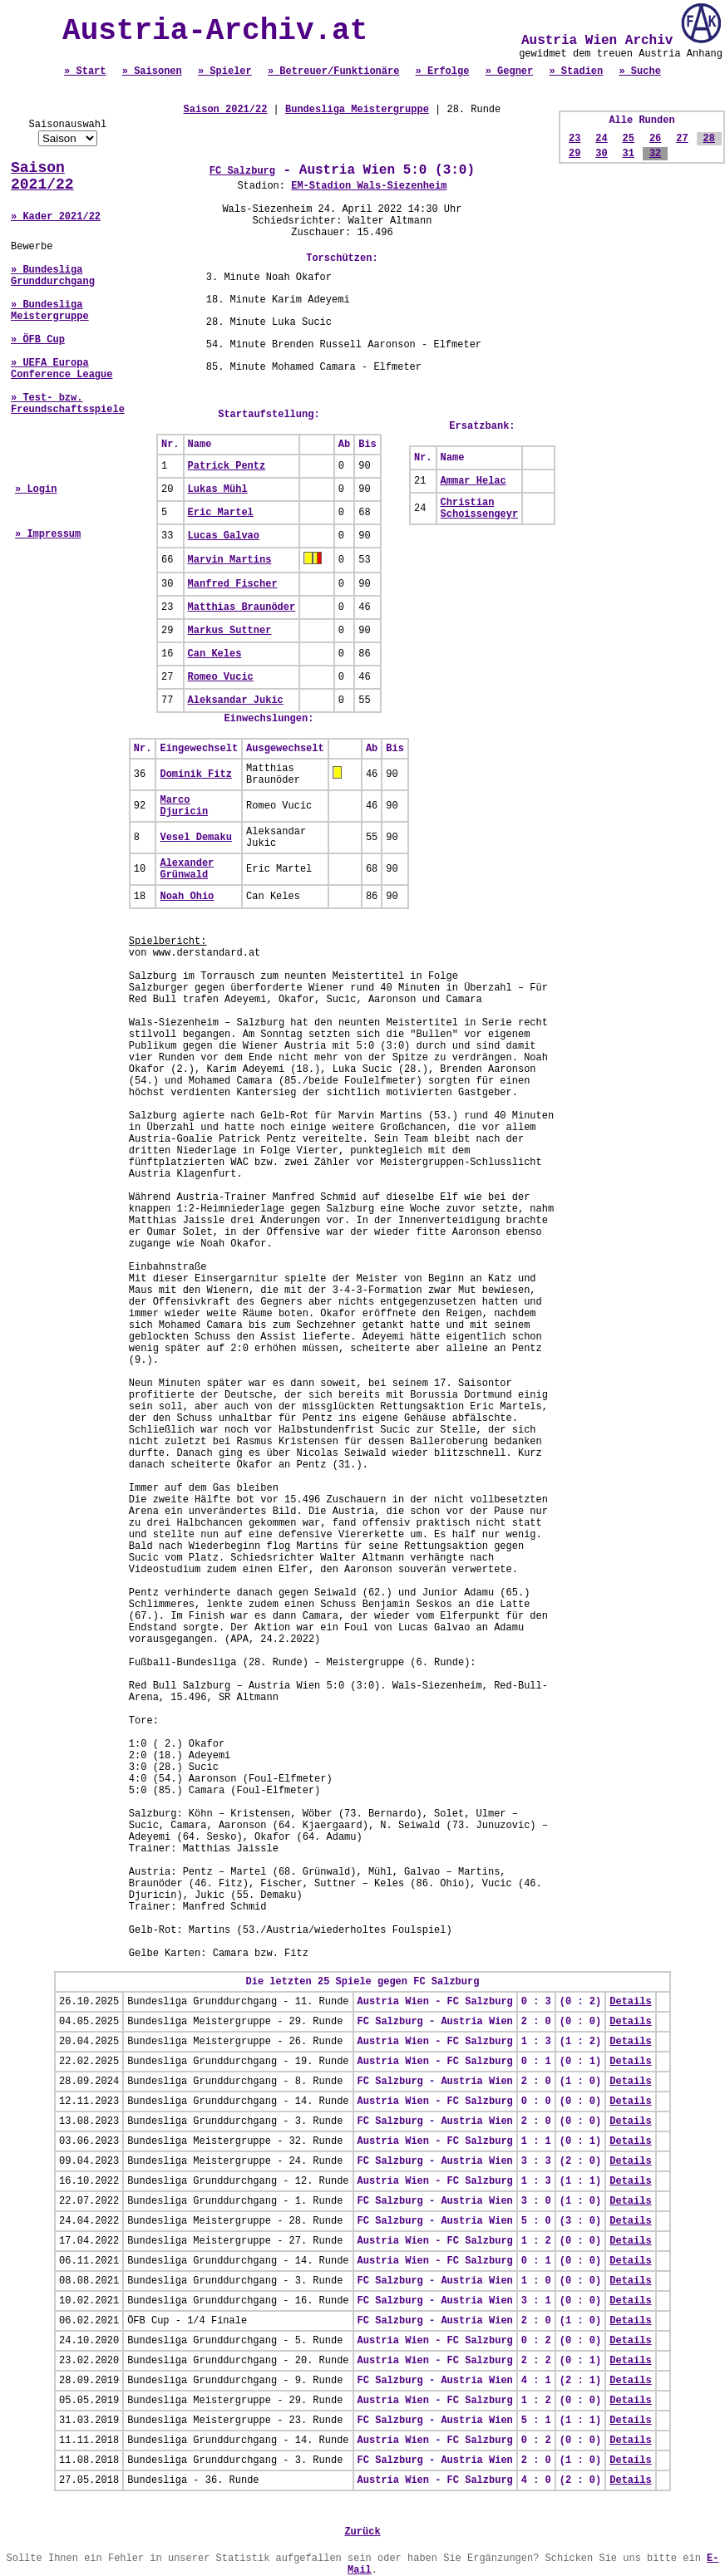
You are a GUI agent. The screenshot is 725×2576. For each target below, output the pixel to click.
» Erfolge (443, 71)
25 (628, 139)
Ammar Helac (473, 481)
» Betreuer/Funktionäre (333, 71)
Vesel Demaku (195, 837)
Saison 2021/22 (42, 176)
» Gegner (510, 71)
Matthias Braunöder (242, 607)
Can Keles (215, 654)
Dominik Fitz (195, 774)
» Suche (639, 71)
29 (574, 154)
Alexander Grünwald (187, 869)
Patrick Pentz (227, 466)
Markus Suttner (230, 631)
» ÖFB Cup (38, 340)
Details (630, 2002)
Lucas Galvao (223, 536)
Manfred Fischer (233, 584)
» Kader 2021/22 (56, 217)
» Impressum (48, 534)
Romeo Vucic (221, 677)
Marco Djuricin (184, 806)
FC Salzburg (242, 171)
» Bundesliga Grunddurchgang (53, 276)
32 (655, 154)
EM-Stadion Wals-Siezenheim (368, 186)
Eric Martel (221, 513)
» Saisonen (152, 71)
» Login (36, 489)
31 (628, 154)
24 (601, 139)
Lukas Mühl (218, 489)
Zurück (362, 2532)
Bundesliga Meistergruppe (357, 110)
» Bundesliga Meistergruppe (50, 310)
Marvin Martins (230, 560)
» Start (85, 71)
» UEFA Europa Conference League (61, 369)
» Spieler (225, 71)
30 (601, 154)
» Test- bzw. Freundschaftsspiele (68, 403)
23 (574, 139)
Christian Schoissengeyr (480, 508)
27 (682, 139)
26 (655, 139)
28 (709, 139)
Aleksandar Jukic (236, 700)
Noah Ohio (187, 896)
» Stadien (576, 71)
